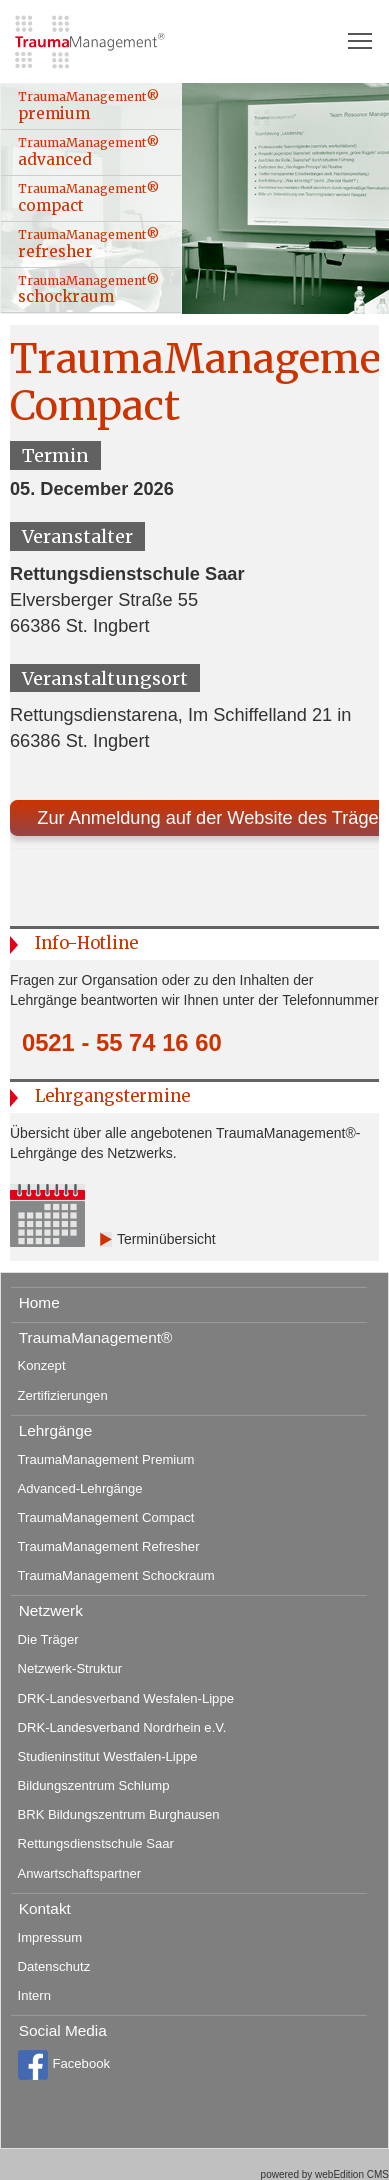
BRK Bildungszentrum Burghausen (119, 1814)
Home (39, 1302)
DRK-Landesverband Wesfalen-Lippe (126, 1698)
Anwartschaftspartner (80, 1873)
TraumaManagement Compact (106, 1517)
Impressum (50, 1937)
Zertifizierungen (63, 1395)
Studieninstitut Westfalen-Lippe (108, 1756)
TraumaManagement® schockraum (88, 290)
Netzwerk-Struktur (70, 1668)
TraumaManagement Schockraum (116, 1575)
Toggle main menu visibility (361, 34)
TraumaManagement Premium (106, 1459)
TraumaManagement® (96, 1337)
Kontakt (45, 1908)
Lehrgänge (56, 1430)
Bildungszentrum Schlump (94, 1785)
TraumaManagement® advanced (88, 152)
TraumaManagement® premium (88, 106)
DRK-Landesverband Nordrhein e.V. (122, 1727)
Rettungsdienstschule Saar (96, 1843)
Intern (34, 1995)
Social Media (63, 2030)
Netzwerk (51, 1610)
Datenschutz (54, 1966)
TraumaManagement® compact (88, 198)
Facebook (64, 2065)
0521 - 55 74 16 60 (122, 1043)
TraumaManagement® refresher (88, 244)
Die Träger (48, 1639)
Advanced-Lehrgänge (80, 1488)
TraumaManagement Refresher (109, 1546)
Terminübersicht (166, 1239)
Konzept (42, 1365)
